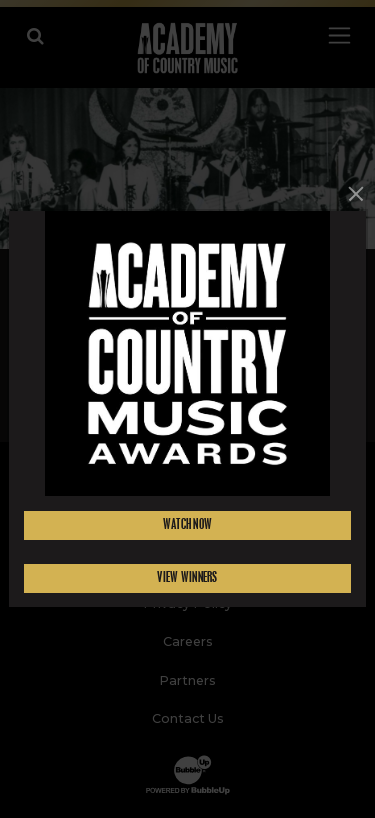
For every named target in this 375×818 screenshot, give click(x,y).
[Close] (355, 193)
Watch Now (188, 524)
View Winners (187, 577)
